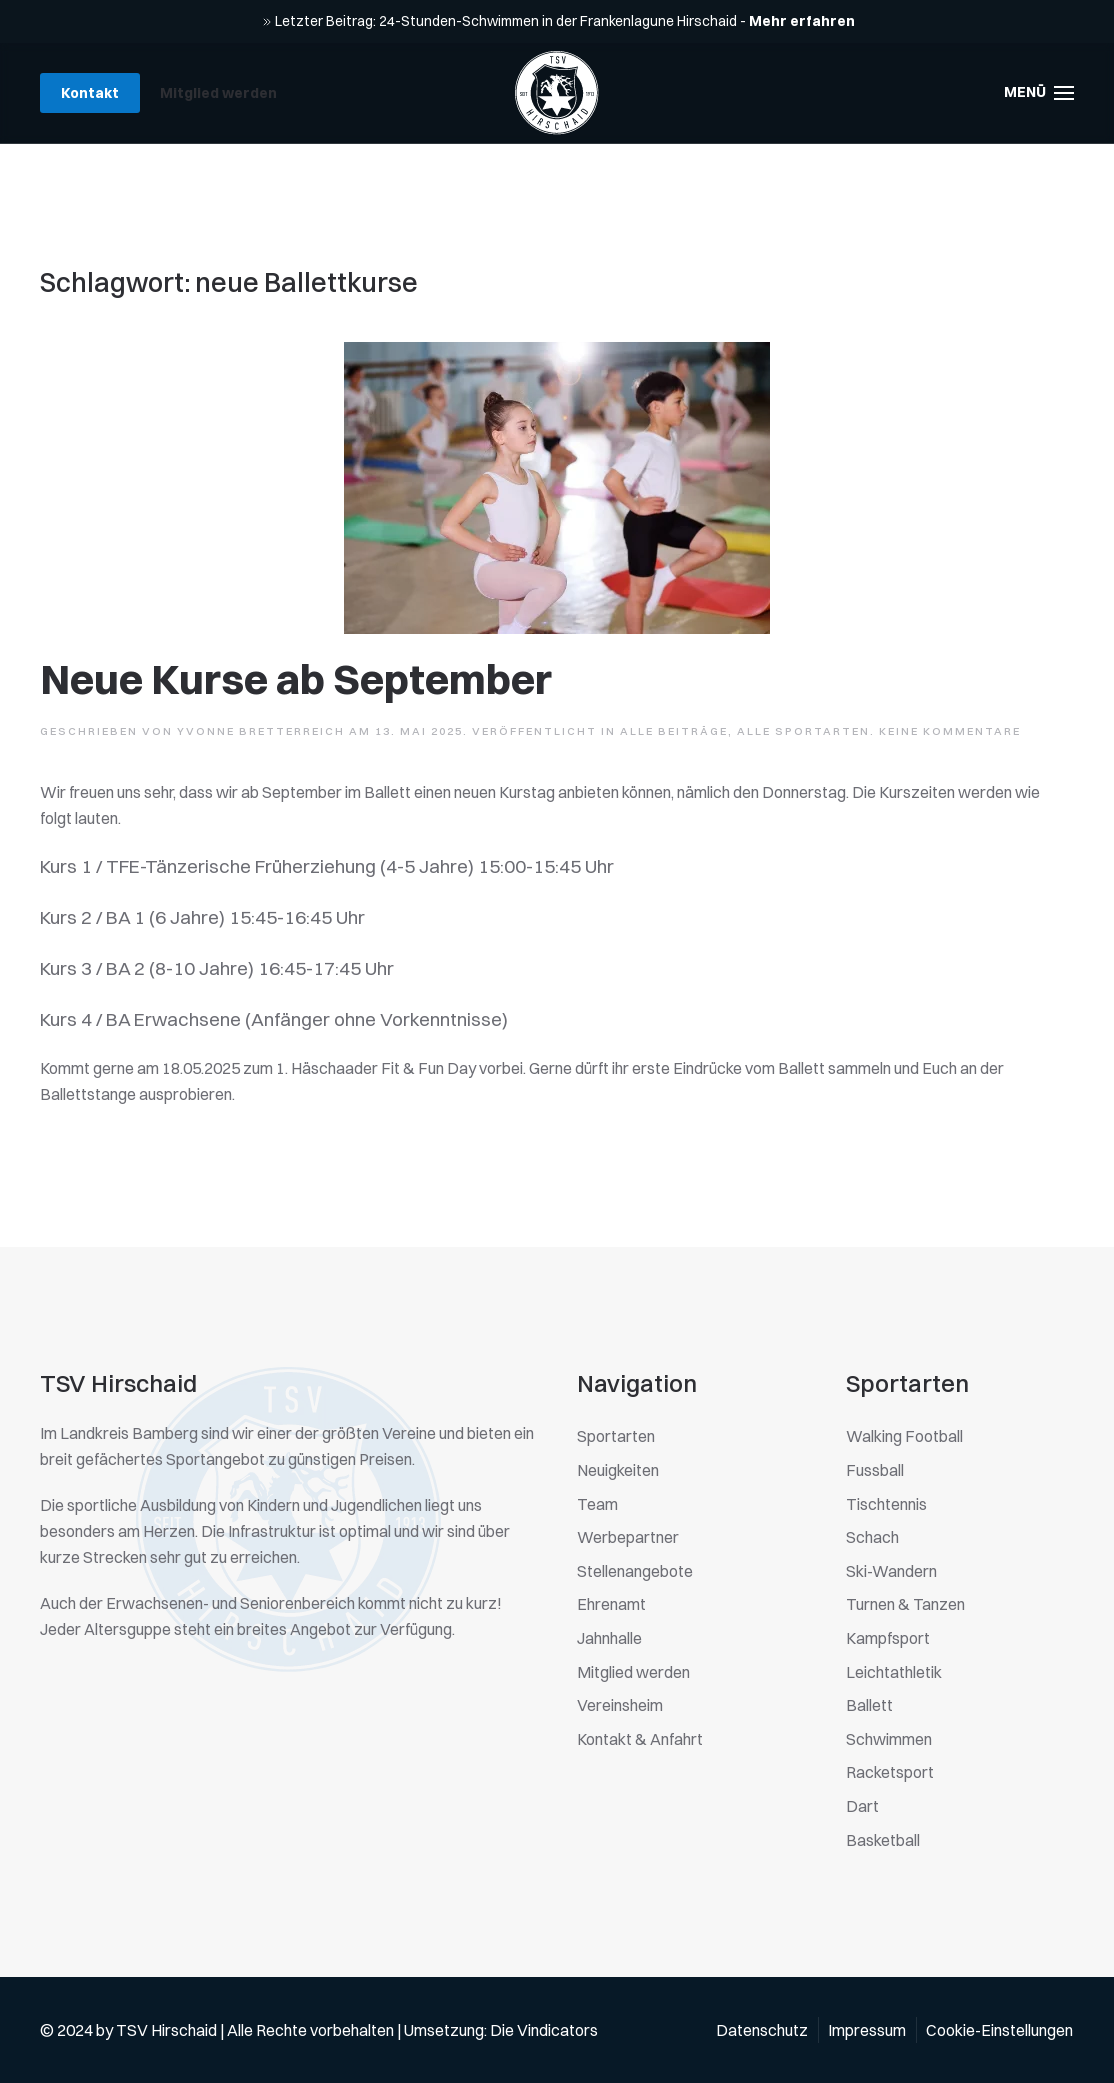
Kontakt (90, 93)
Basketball (883, 1840)
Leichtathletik (894, 1672)
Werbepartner (628, 1537)
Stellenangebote (635, 1571)
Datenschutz (762, 2030)
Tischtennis (886, 1504)
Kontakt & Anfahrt (640, 1739)
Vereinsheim (620, 1705)
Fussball (875, 1470)
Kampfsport (888, 1638)
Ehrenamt (611, 1604)
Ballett (869, 1705)
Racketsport (890, 1772)
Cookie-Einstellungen (999, 2030)
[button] (1039, 93)
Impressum (867, 2030)
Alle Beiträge (674, 731)
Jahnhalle (609, 1638)
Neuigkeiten (618, 1470)
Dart (862, 1806)
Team (597, 1504)
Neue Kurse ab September (296, 679)
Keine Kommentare (950, 731)
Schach (872, 1537)
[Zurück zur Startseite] (557, 93)
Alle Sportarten (803, 731)
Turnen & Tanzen (905, 1604)
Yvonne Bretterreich (261, 731)
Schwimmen (889, 1739)
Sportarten (616, 1436)
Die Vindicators (544, 2030)
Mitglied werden (218, 93)
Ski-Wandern (891, 1571)
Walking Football (904, 1436)
